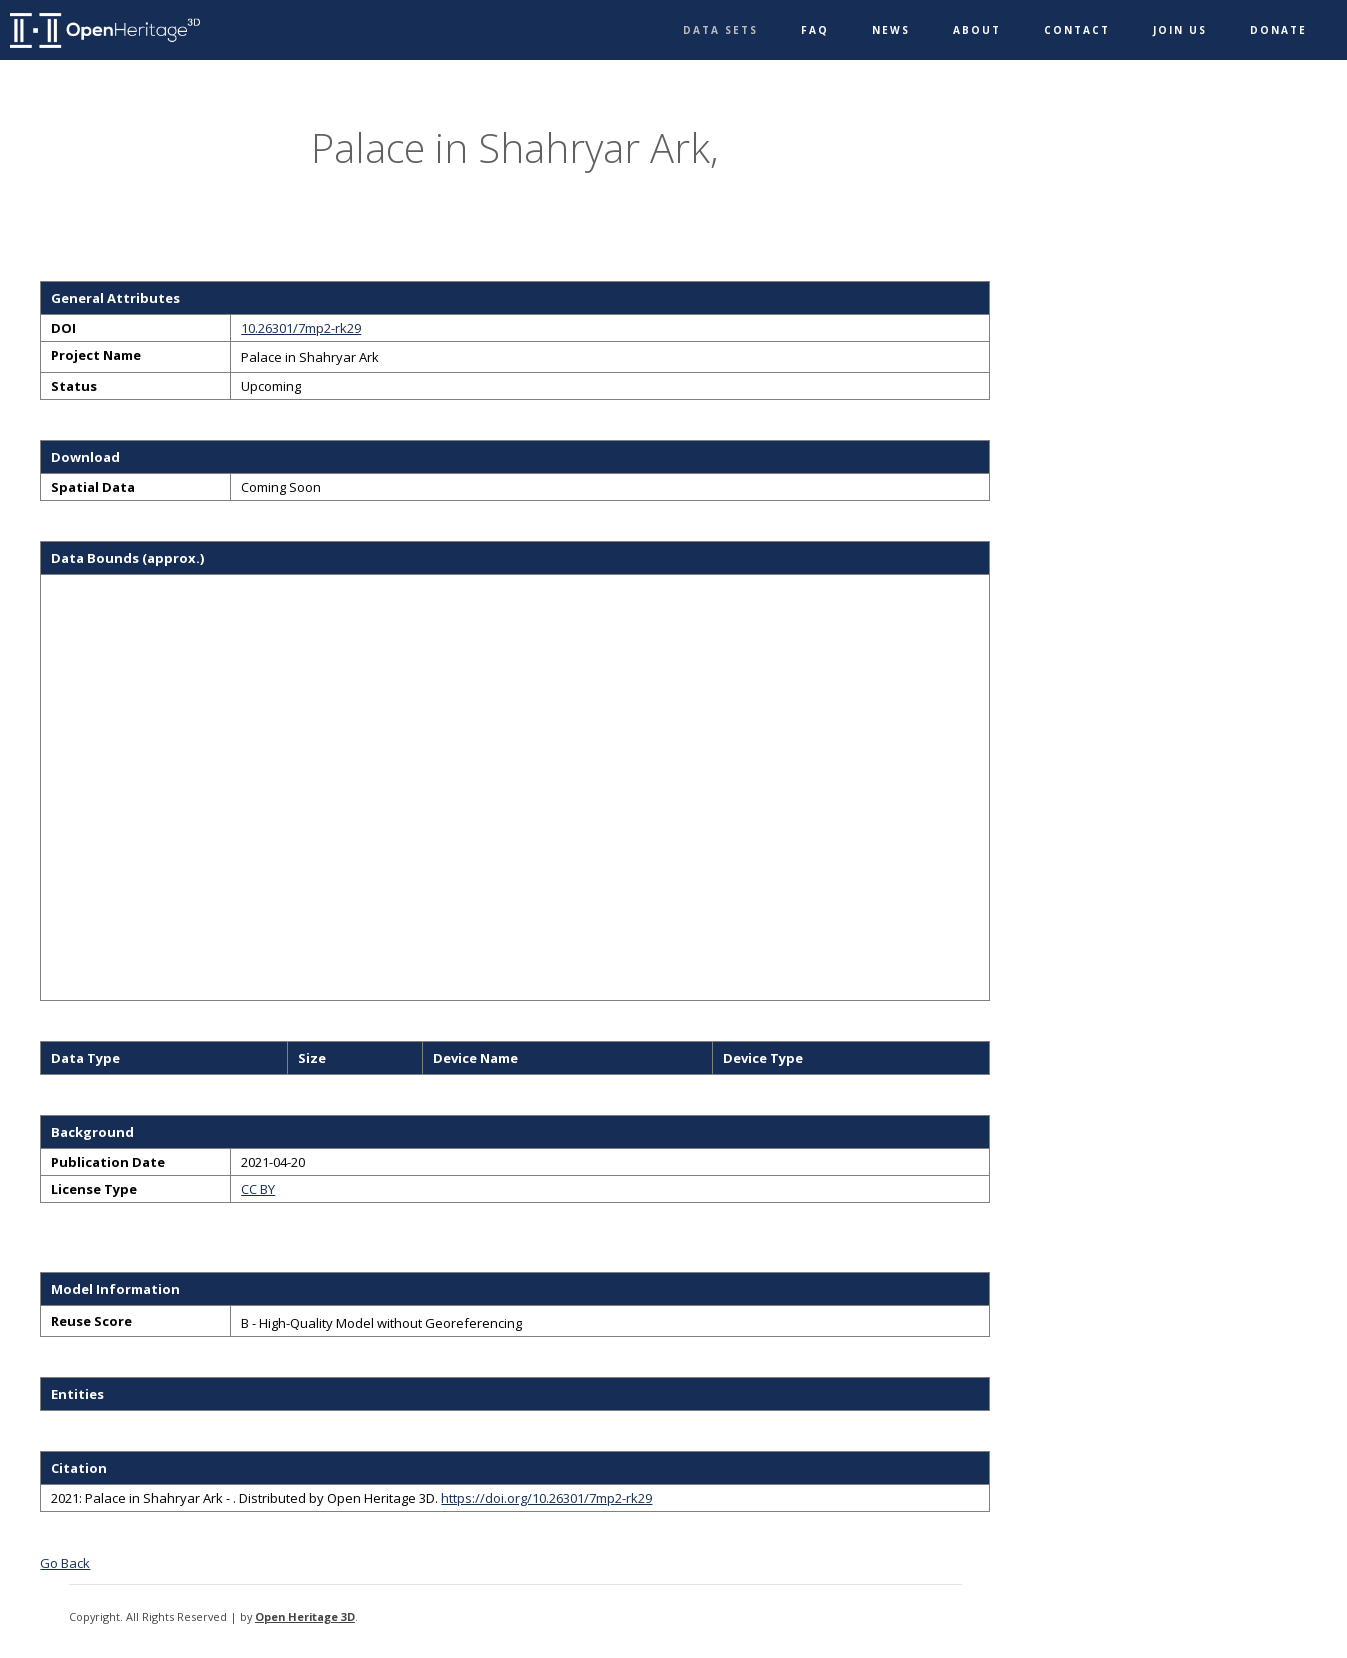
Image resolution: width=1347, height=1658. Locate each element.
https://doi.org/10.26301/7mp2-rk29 (546, 1498)
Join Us (1180, 30)
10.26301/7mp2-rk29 (301, 328)
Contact (1077, 30)
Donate (1278, 30)
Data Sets (720, 30)
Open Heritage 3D (305, 1616)
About (977, 30)
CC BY (258, 1189)
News (891, 30)
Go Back (65, 1563)
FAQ (815, 30)
